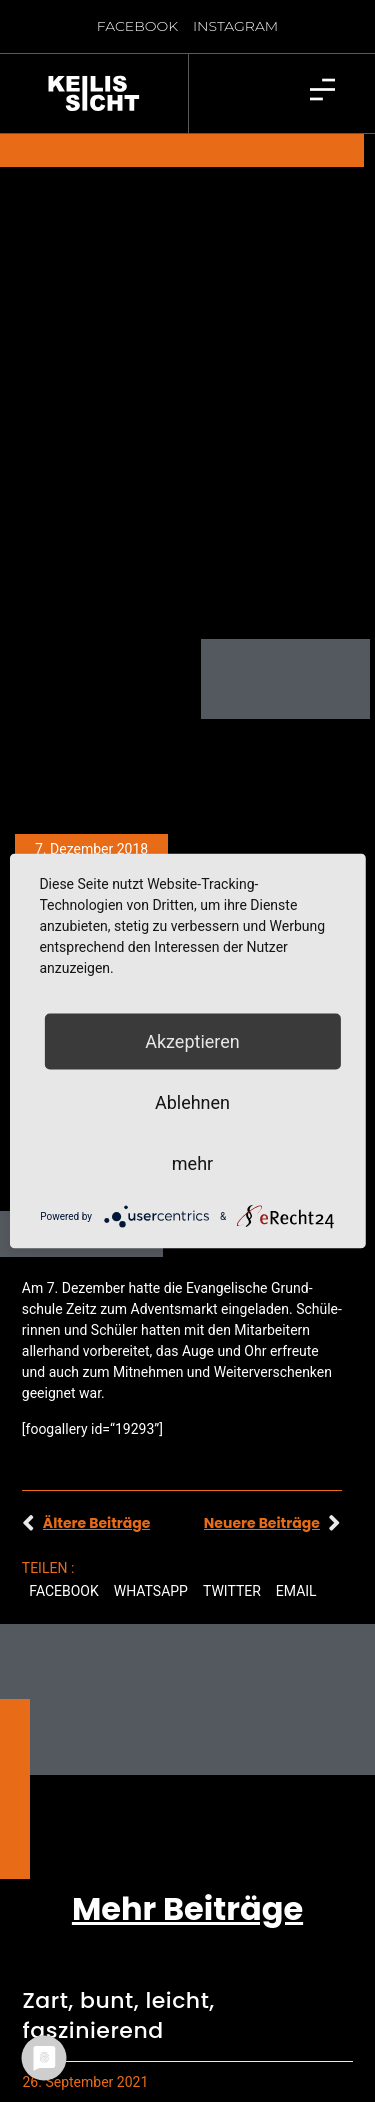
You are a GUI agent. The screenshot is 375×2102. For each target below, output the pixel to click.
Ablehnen (192, 1102)
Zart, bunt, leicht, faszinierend (119, 1962)
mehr (192, 1163)
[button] (64, 1538)
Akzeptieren (192, 1041)
